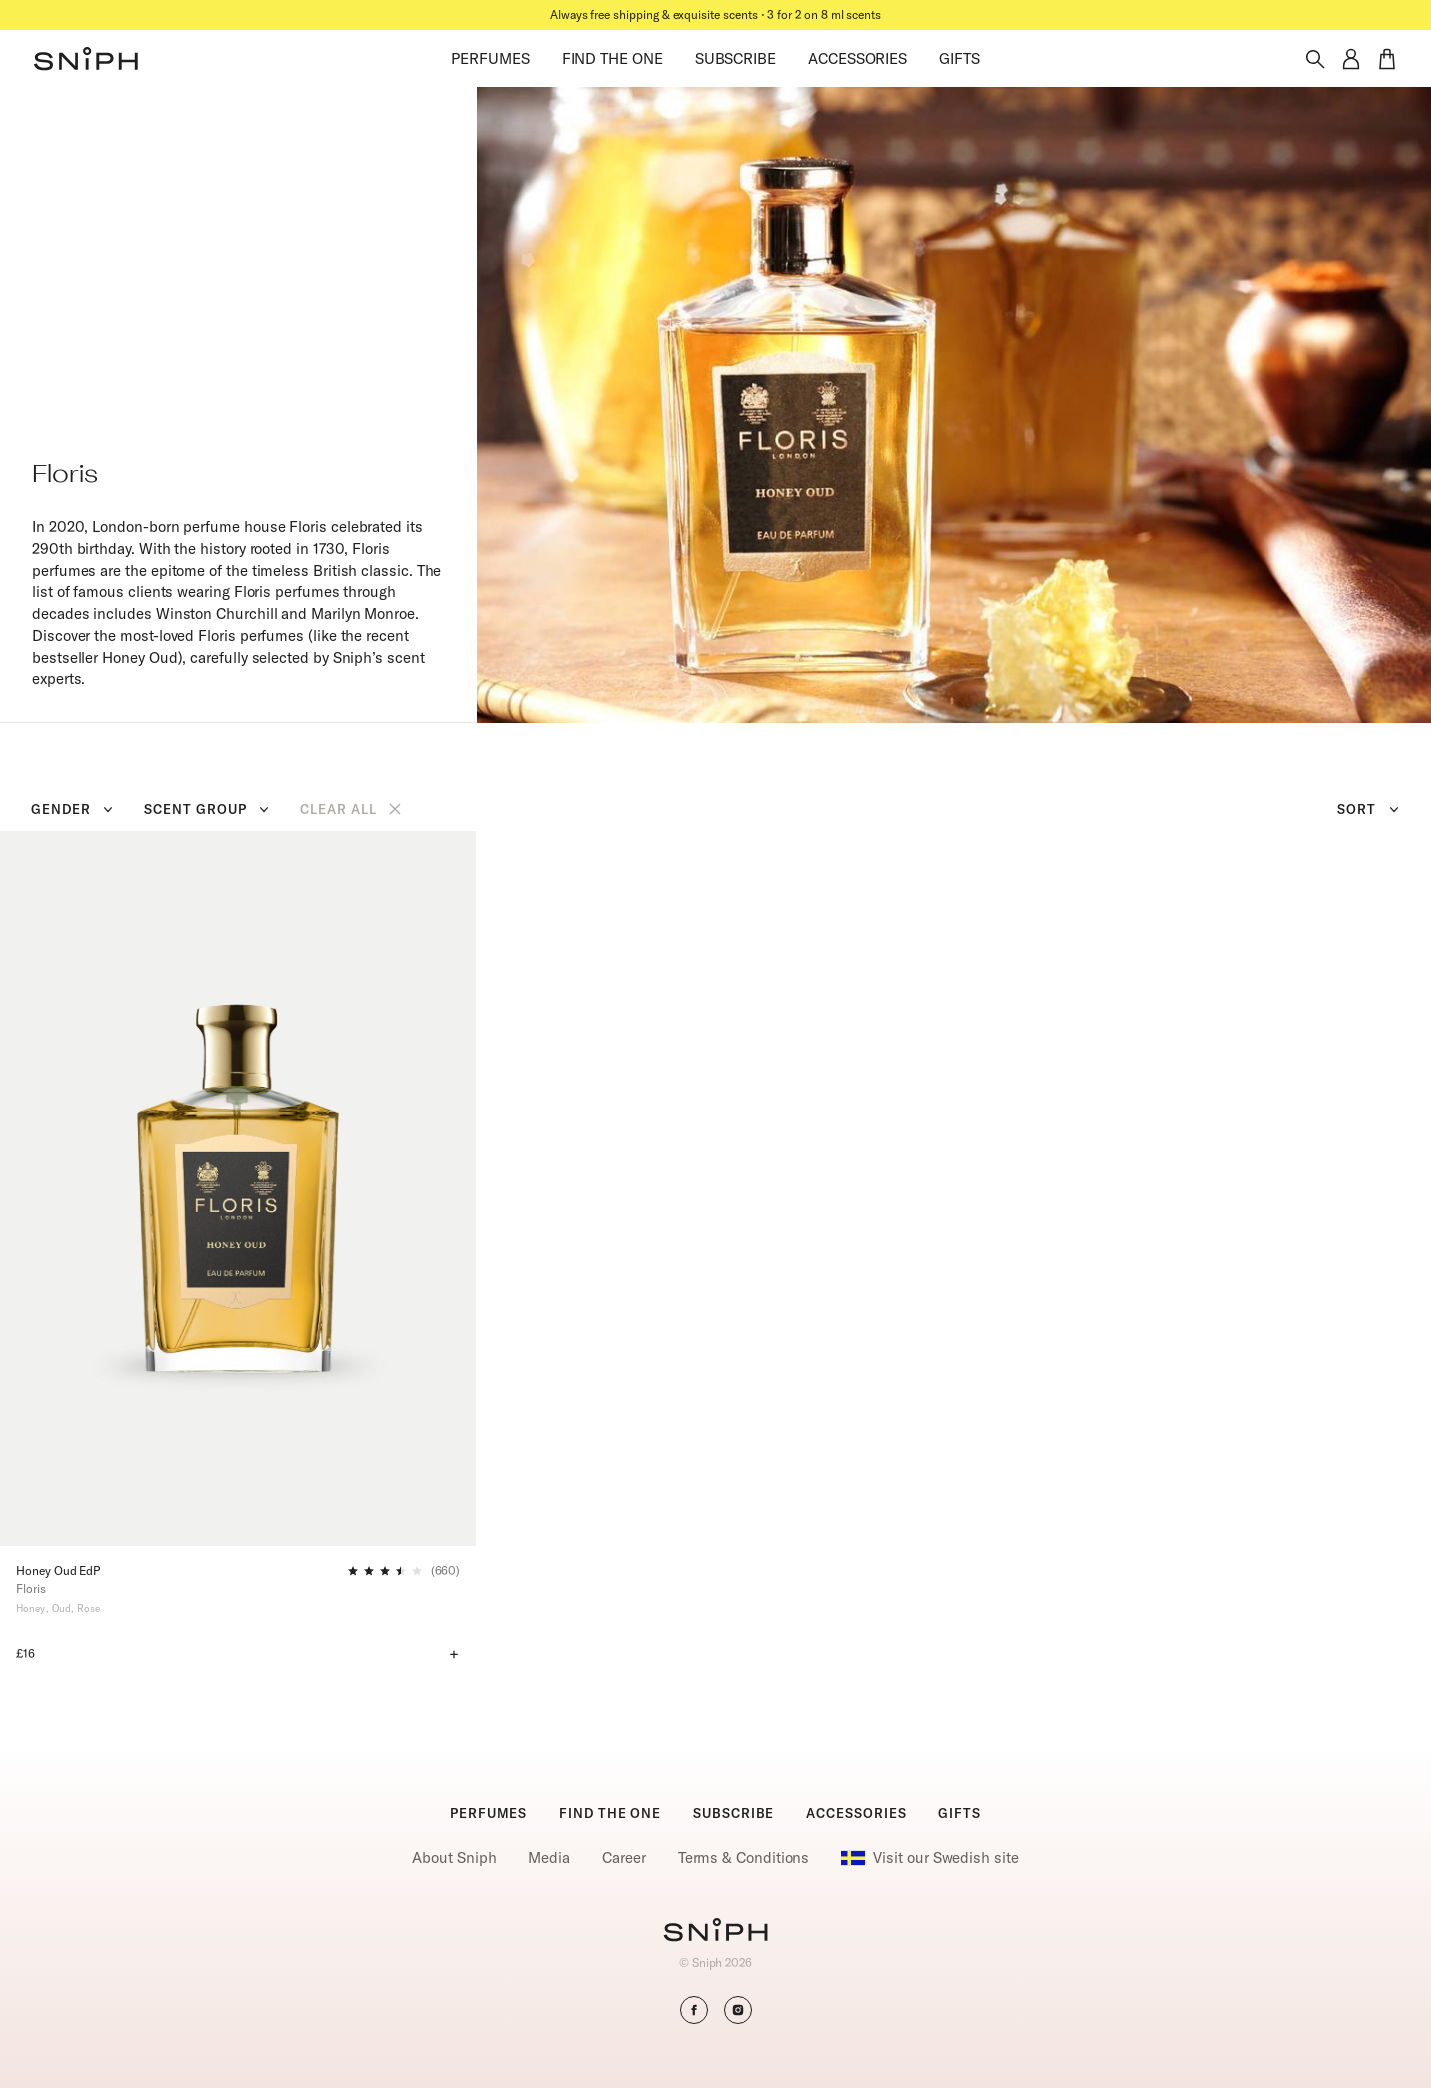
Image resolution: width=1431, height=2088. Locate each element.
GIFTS (959, 58)
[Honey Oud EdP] (238, 1188)
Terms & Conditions (744, 1857)
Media (549, 1857)
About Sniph (454, 1857)
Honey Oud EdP (58, 1570)
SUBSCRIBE (735, 58)
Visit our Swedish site (929, 1858)
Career (624, 1857)
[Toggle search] (1315, 59)
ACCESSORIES (857, 58)
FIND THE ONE (612, 58)
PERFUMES (490, 58)
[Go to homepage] (715, 1932)
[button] (86, 59)
